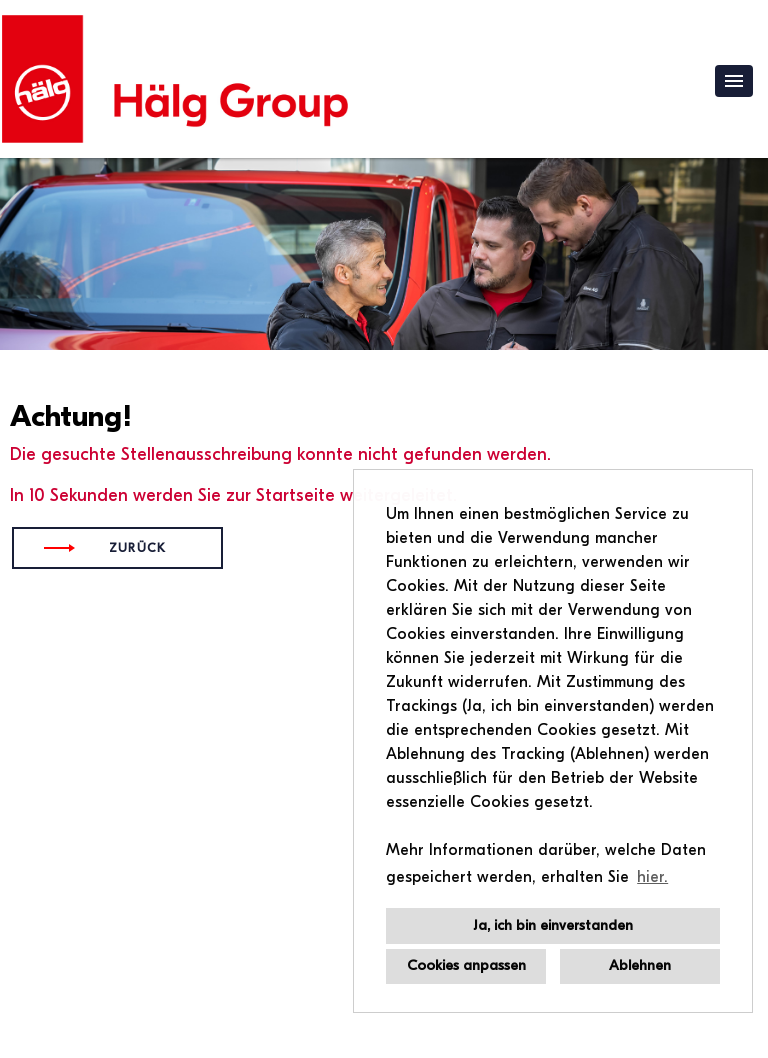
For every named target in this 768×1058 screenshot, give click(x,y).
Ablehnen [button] (640, 965)
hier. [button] (652, 877)
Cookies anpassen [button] (466, 965)
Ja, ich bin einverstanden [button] (553, 925)
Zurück (137, 548)
